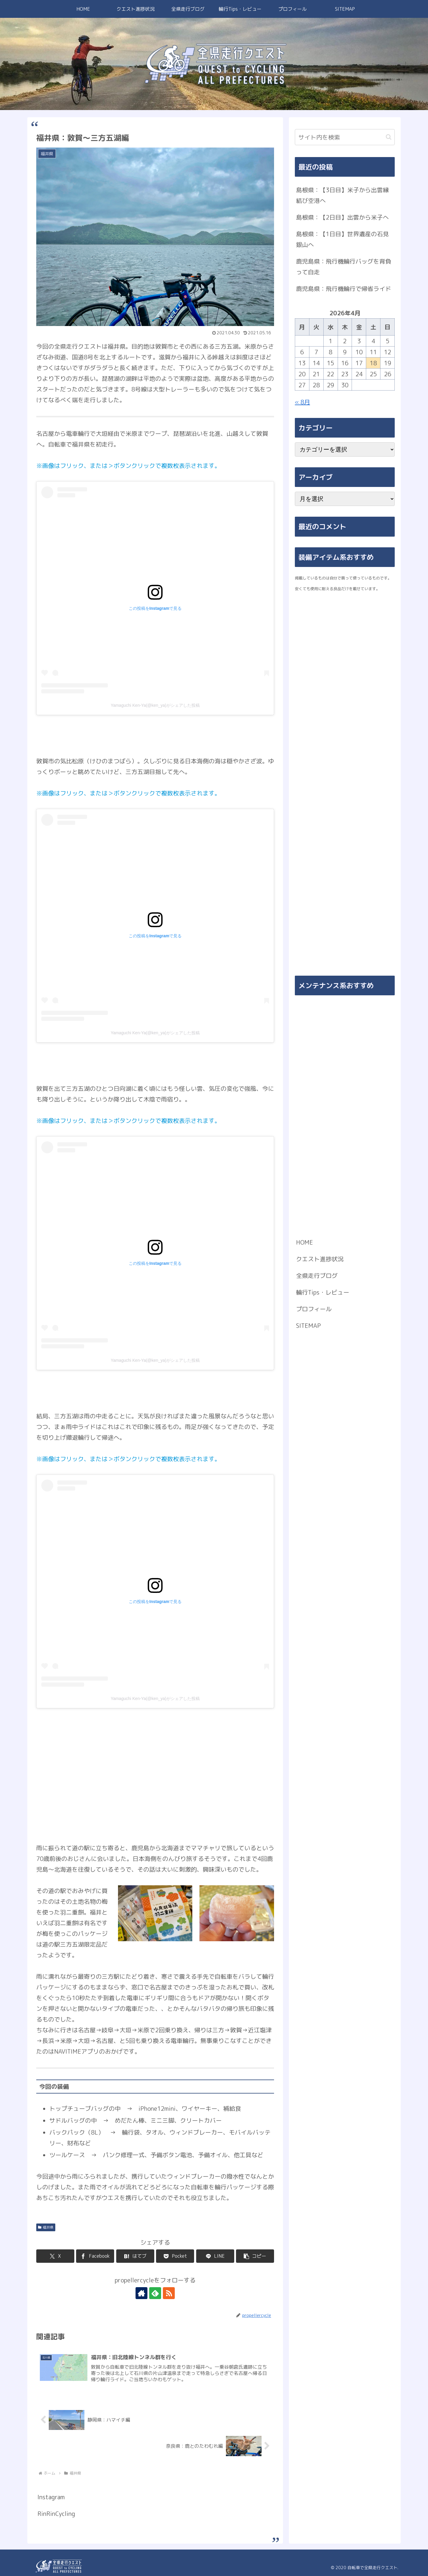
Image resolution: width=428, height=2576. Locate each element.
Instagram (51, 2497)
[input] (345, 137)
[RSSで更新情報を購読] (169, 2293)
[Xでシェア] (55, 2256)
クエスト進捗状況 (320, 1259)
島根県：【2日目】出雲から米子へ (342, 217)
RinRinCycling (56, 2513)
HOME (304, 1242)
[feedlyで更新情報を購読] (155, 2293)
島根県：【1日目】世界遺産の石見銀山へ (342, 239)
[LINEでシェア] (215, 2256)
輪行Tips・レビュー (322, 1292)
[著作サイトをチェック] (141, 2293)
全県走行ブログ (317, 1275)
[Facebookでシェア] (95, 2256)
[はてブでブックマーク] (135, 2256)
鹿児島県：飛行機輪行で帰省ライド (343, 288)
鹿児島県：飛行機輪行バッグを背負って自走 (343, 266)
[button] (255, 2256)
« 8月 (302, 402)
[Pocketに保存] (175, 2256)
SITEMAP (308, 1325)
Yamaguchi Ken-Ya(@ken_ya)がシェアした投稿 (155, 705)
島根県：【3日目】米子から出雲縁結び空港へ (342, 195)
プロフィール (314, 1309)
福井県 (46, 2227)
